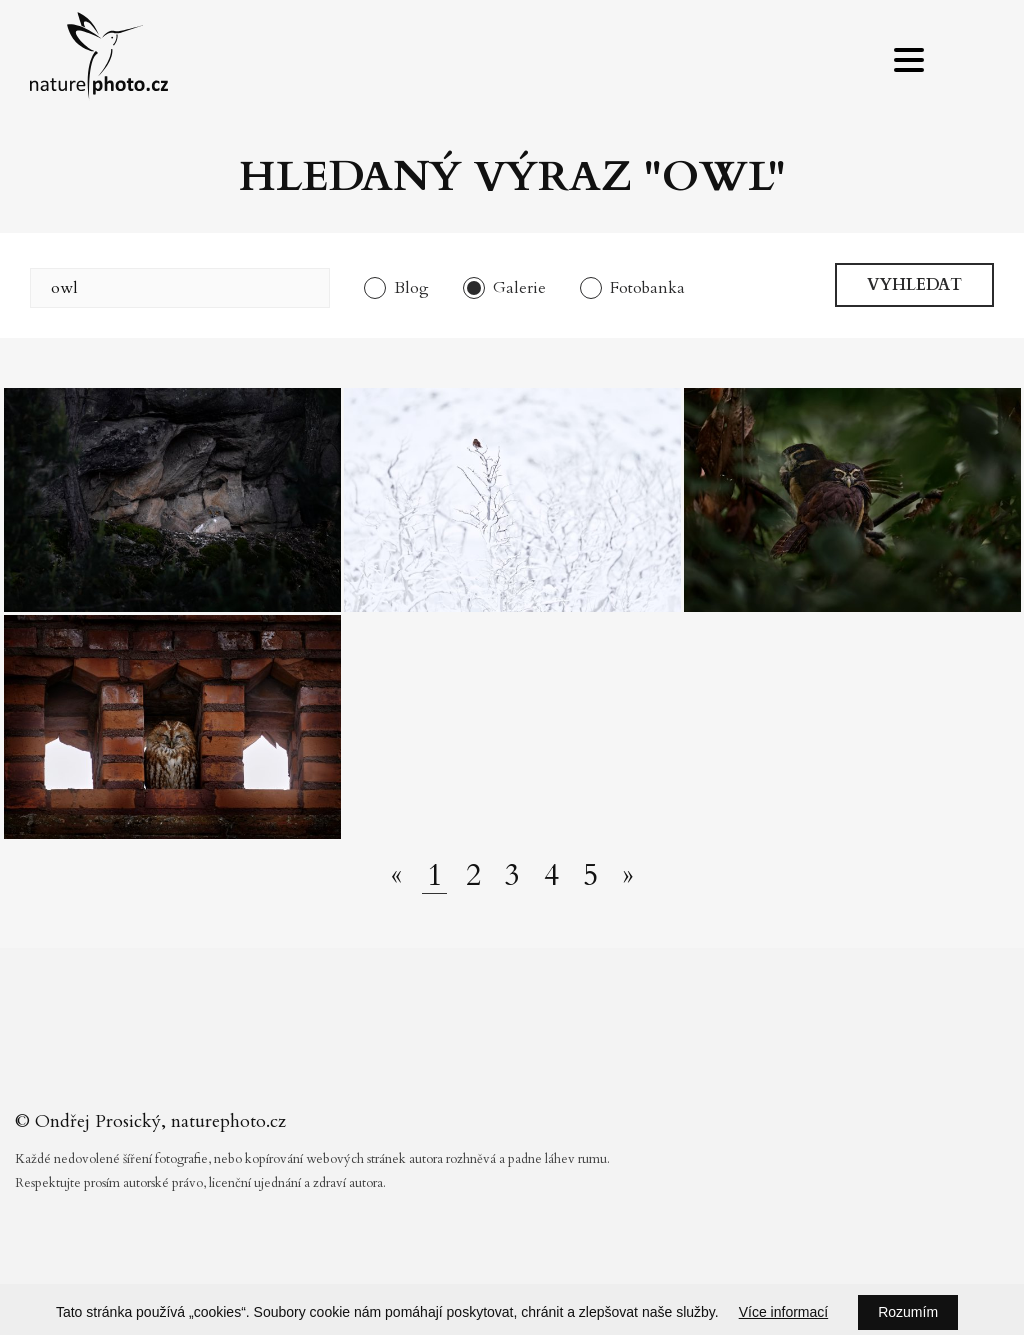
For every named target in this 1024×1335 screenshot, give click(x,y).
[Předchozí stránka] (397, 876)
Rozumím (908, 1312)
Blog (411, 288)
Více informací (783, 1312)
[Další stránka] (628, 876)
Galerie (519, 288)
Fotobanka (647, 288)
